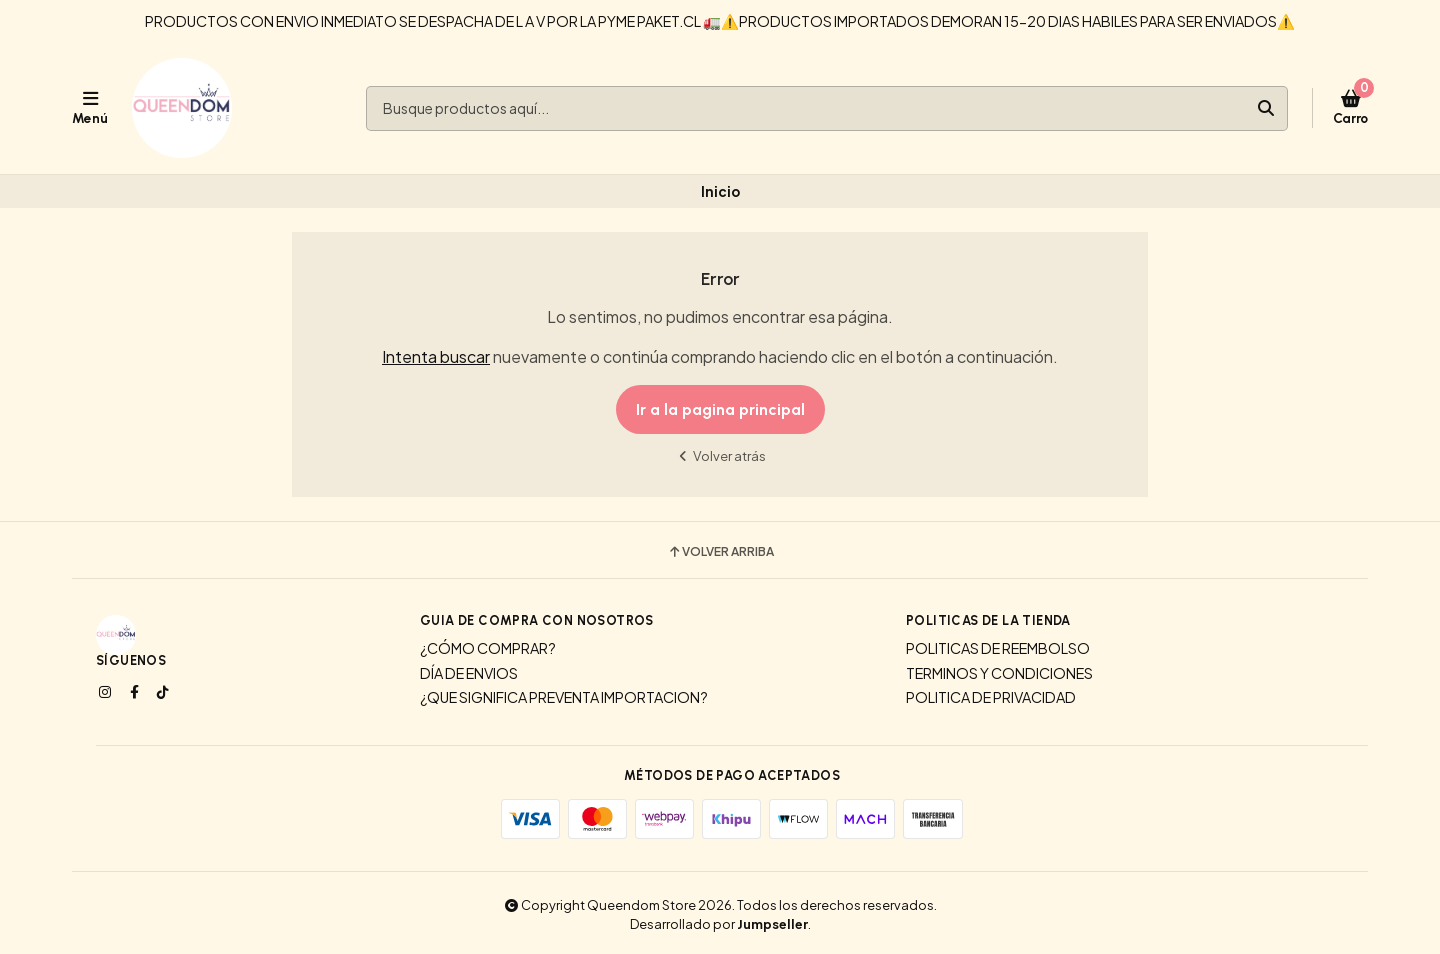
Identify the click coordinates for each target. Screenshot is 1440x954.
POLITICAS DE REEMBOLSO (998, 648)
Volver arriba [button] (720, 552)
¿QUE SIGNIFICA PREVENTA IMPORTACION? (564, 697)
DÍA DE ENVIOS (469, 673)
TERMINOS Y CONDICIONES (999, 673)
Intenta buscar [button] (436, 356)
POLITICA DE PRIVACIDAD (991, 697)
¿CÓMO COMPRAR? (488, 648)
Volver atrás (720, 455)
